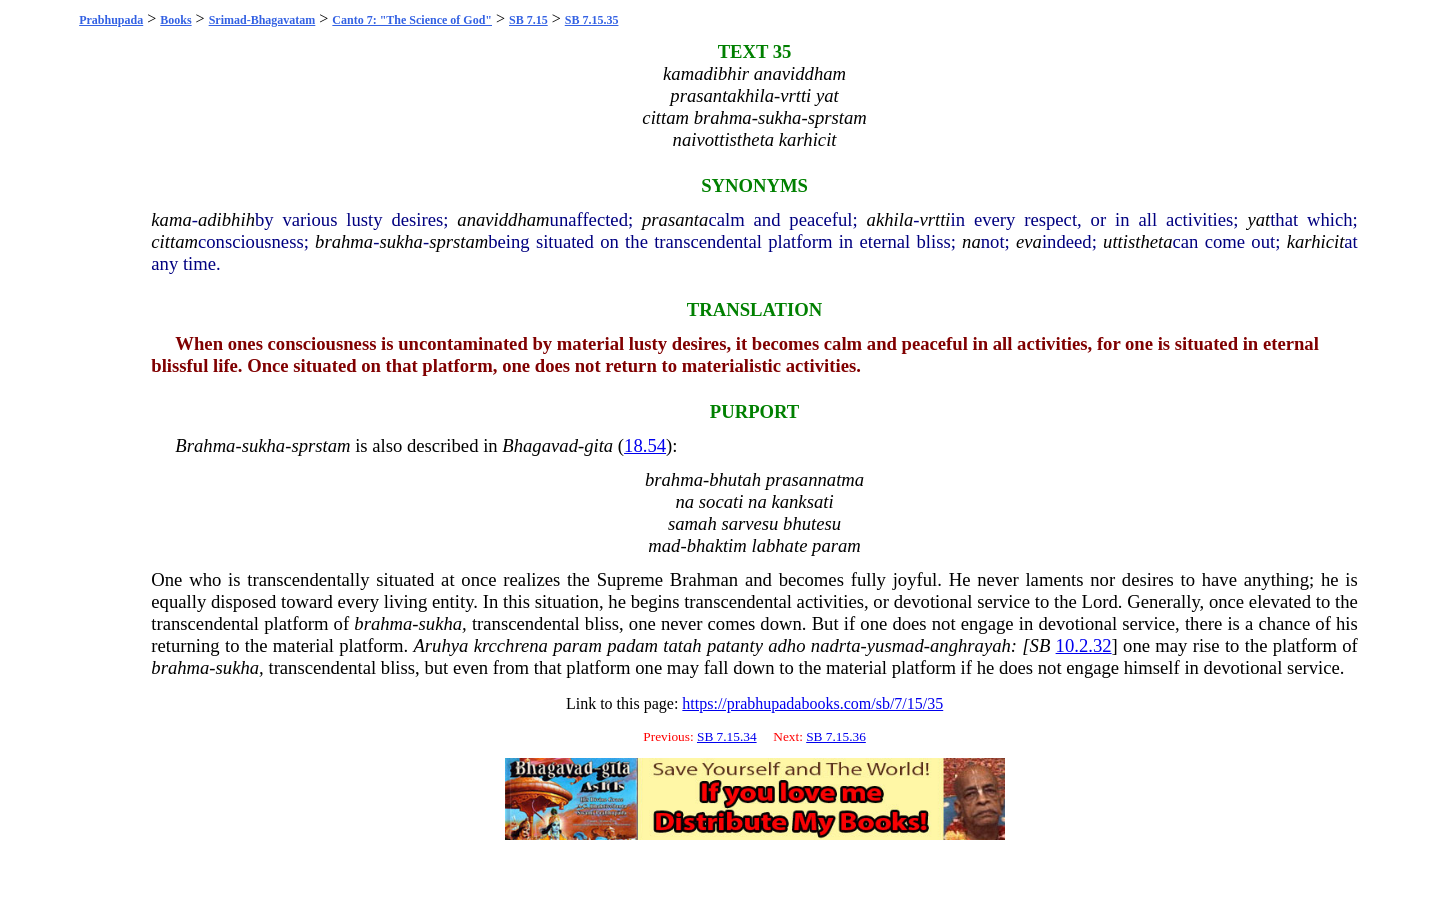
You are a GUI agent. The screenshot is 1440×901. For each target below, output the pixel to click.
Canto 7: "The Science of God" (412, 20)
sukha (401, 241)
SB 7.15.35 (592, 20)
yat (1258, 219)
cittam (174, 241)
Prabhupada (111, 20)
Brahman (704, 579)
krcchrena (511, 645)
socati (721, 501)
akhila (890, 219)
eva (1029, 241)
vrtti (934, 219)
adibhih (226, 219)
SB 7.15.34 (727, 736)
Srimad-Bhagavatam (262, 20)
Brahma (205, 445)
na (971, 241)
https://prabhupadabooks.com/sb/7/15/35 (812, 703)
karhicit (1316, 241)
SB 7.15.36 (836, 736)
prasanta (675, 219)
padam (632, 645)
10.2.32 (1084, 645)
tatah (682, 645)
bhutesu (812, 523)
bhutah (735, 479)
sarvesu (749, 523)
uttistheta (1137, 241)
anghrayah (970, 645)
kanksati (802, 501)
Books (175, 20)
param (836, 545)
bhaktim (717, 545)
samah (692, 523)
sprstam (458, 241)
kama (171, 219)
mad (664, 545)
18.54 (645, 445)
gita (598, 445)
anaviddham (503, 219)
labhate (779, 545)
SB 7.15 (528, 20)
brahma (344, 241)
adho (786, 645)
